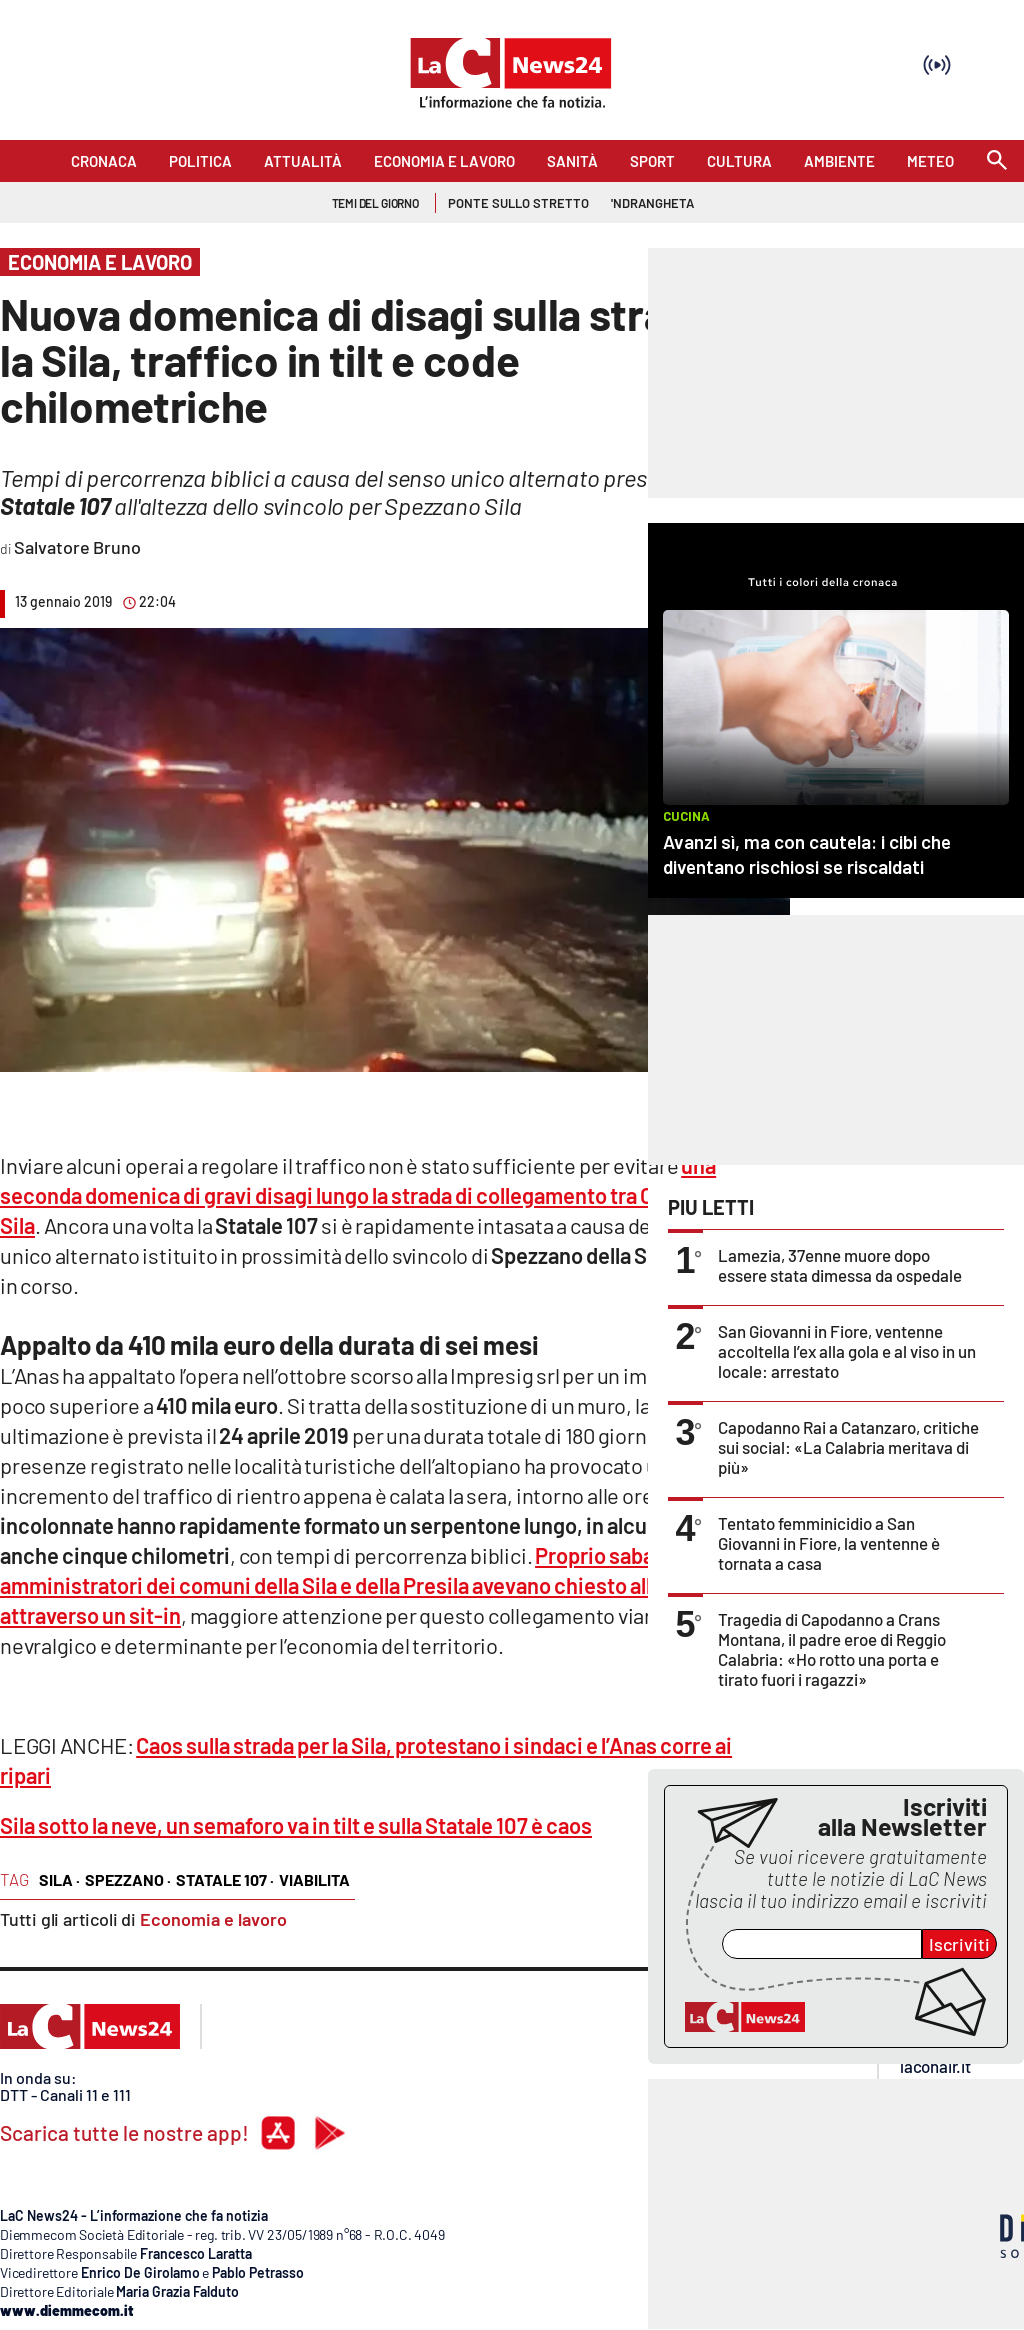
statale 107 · (225, 1879)
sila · (59, 1879)
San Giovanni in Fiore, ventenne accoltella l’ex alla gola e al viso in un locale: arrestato (847, 1351)
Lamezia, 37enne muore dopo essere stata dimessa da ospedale (840, 1265)
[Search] (997, 161)
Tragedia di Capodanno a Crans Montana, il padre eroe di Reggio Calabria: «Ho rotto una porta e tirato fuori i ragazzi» (832, 1649)
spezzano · (128, 1879)
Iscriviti (959, 1944)
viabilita (314, 1879)
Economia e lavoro (213, 1919)
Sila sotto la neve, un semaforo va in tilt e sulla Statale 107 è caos (296, 1825)
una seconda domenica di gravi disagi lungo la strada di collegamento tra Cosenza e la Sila (377, 1195)
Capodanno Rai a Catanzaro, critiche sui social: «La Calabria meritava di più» (848, 1447)
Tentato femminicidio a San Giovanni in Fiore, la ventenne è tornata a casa (829, 1543)
